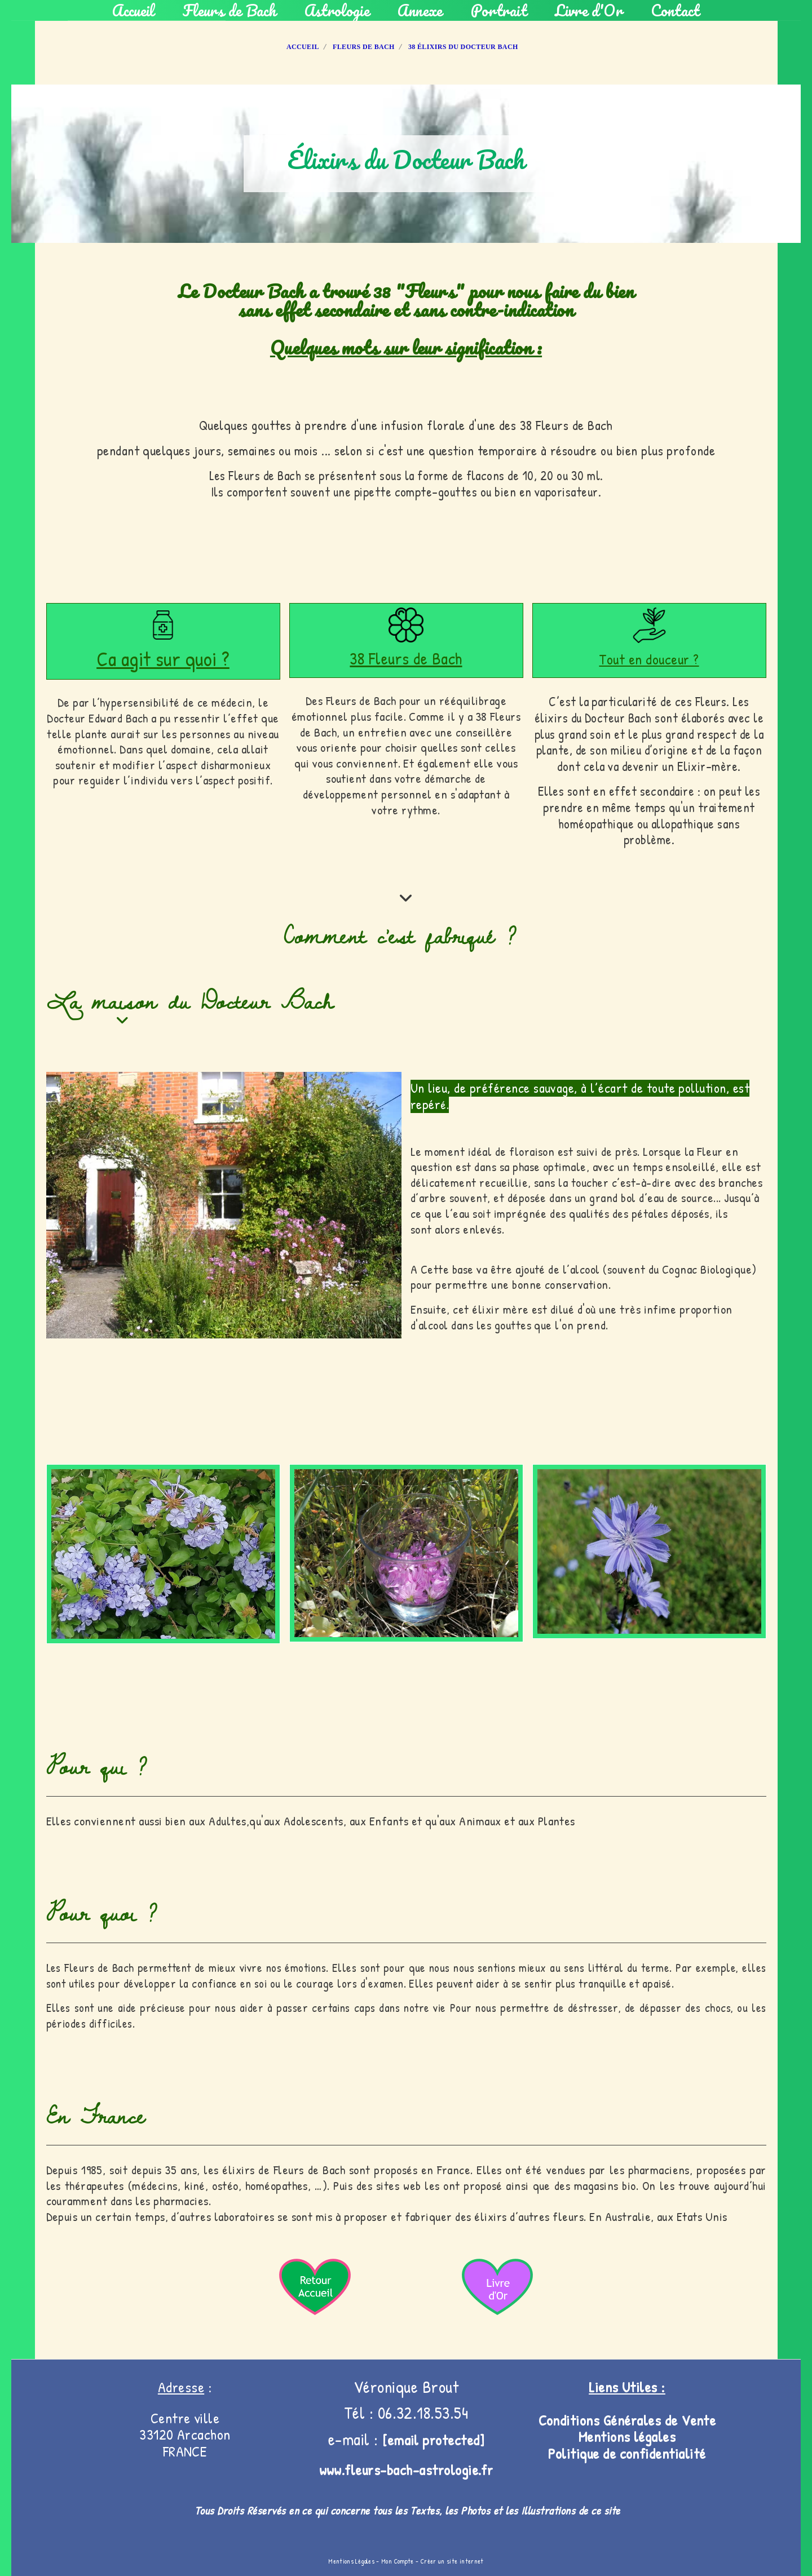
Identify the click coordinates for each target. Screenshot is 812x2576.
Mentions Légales (351, 2561)
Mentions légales (627, 2436)
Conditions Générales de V (614, 2420)
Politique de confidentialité (626, 2453)
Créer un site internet (452, 2561)
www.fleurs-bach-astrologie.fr (406, 2470)
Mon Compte (397, 2561)
